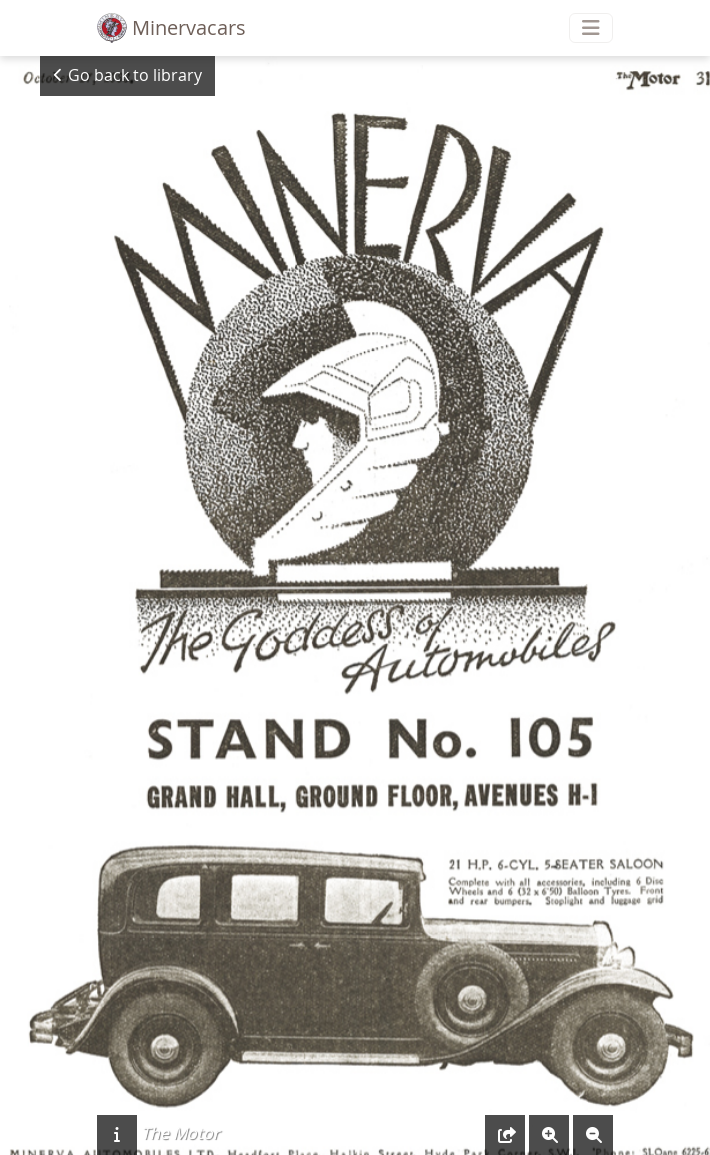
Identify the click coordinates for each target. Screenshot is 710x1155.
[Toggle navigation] (591, 28)
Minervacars (171, 28)
